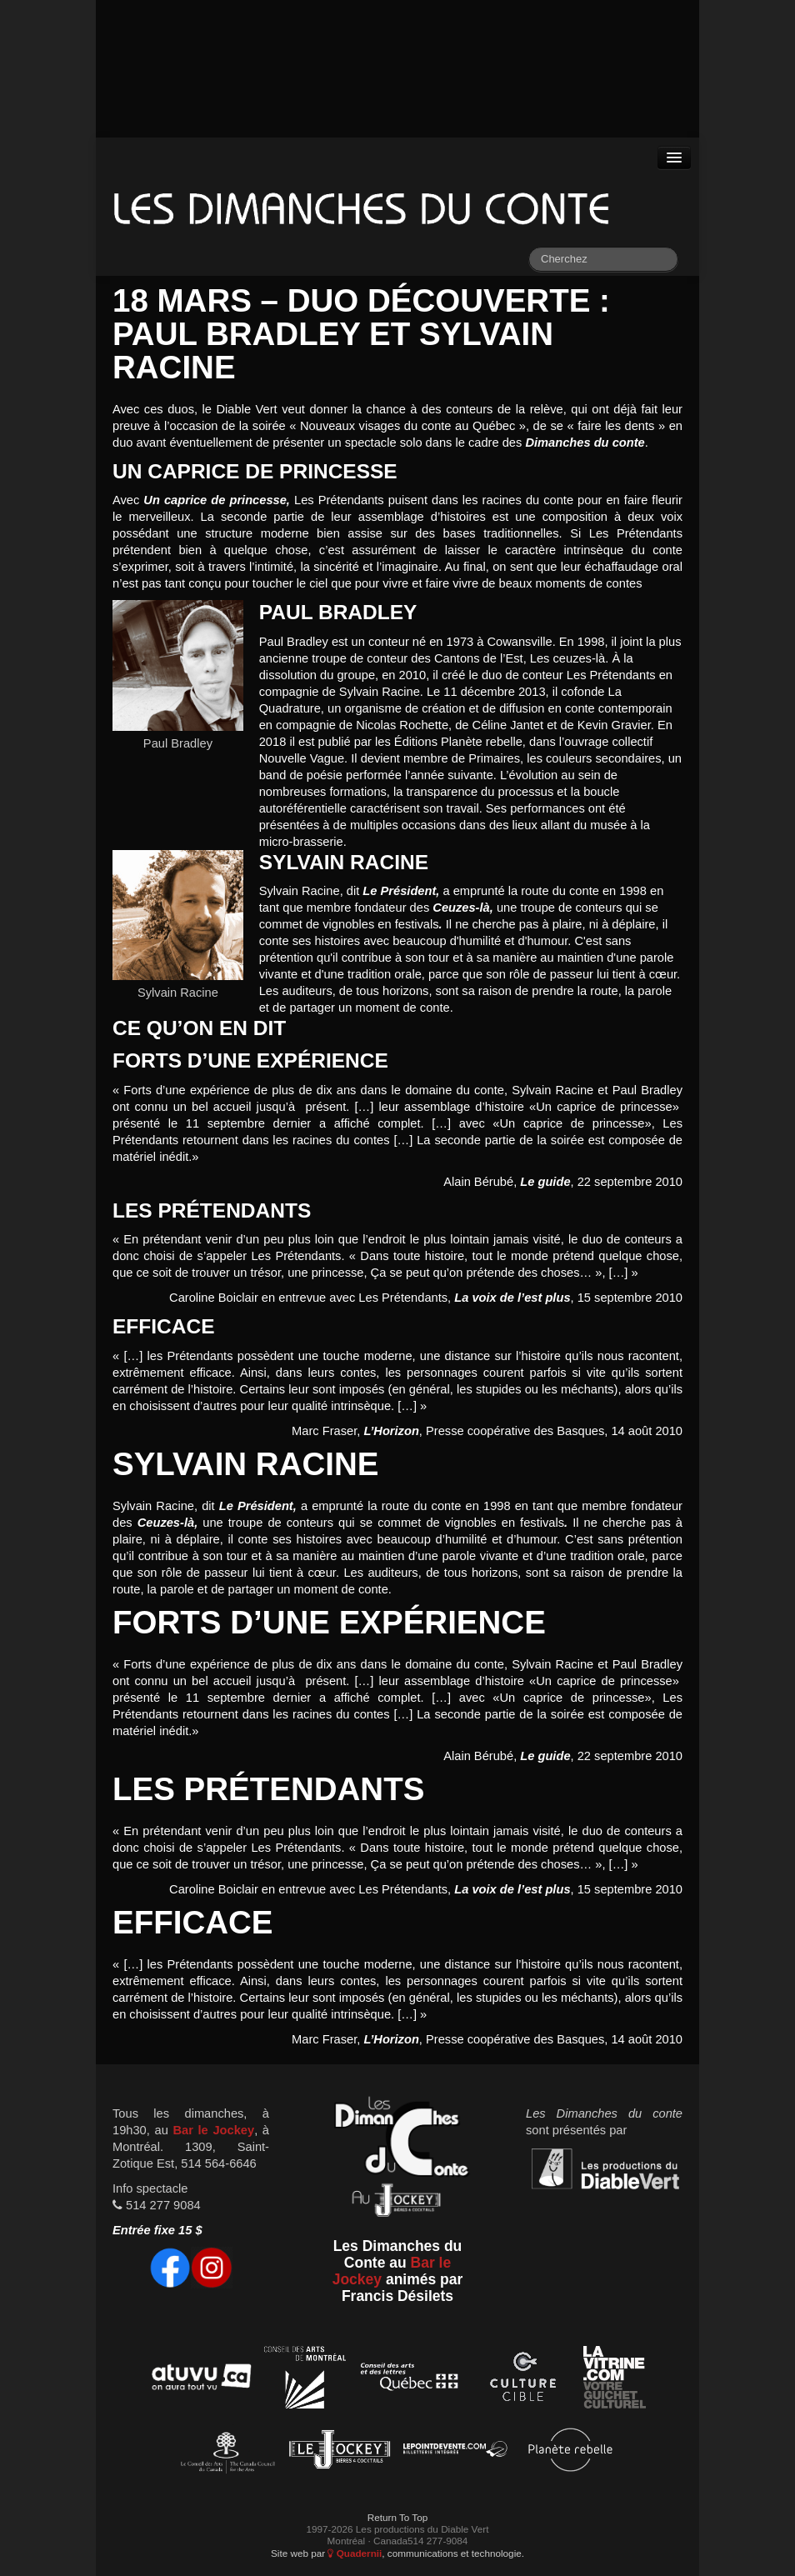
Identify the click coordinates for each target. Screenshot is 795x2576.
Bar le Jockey (213, 2130)
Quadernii (355, 2553)
